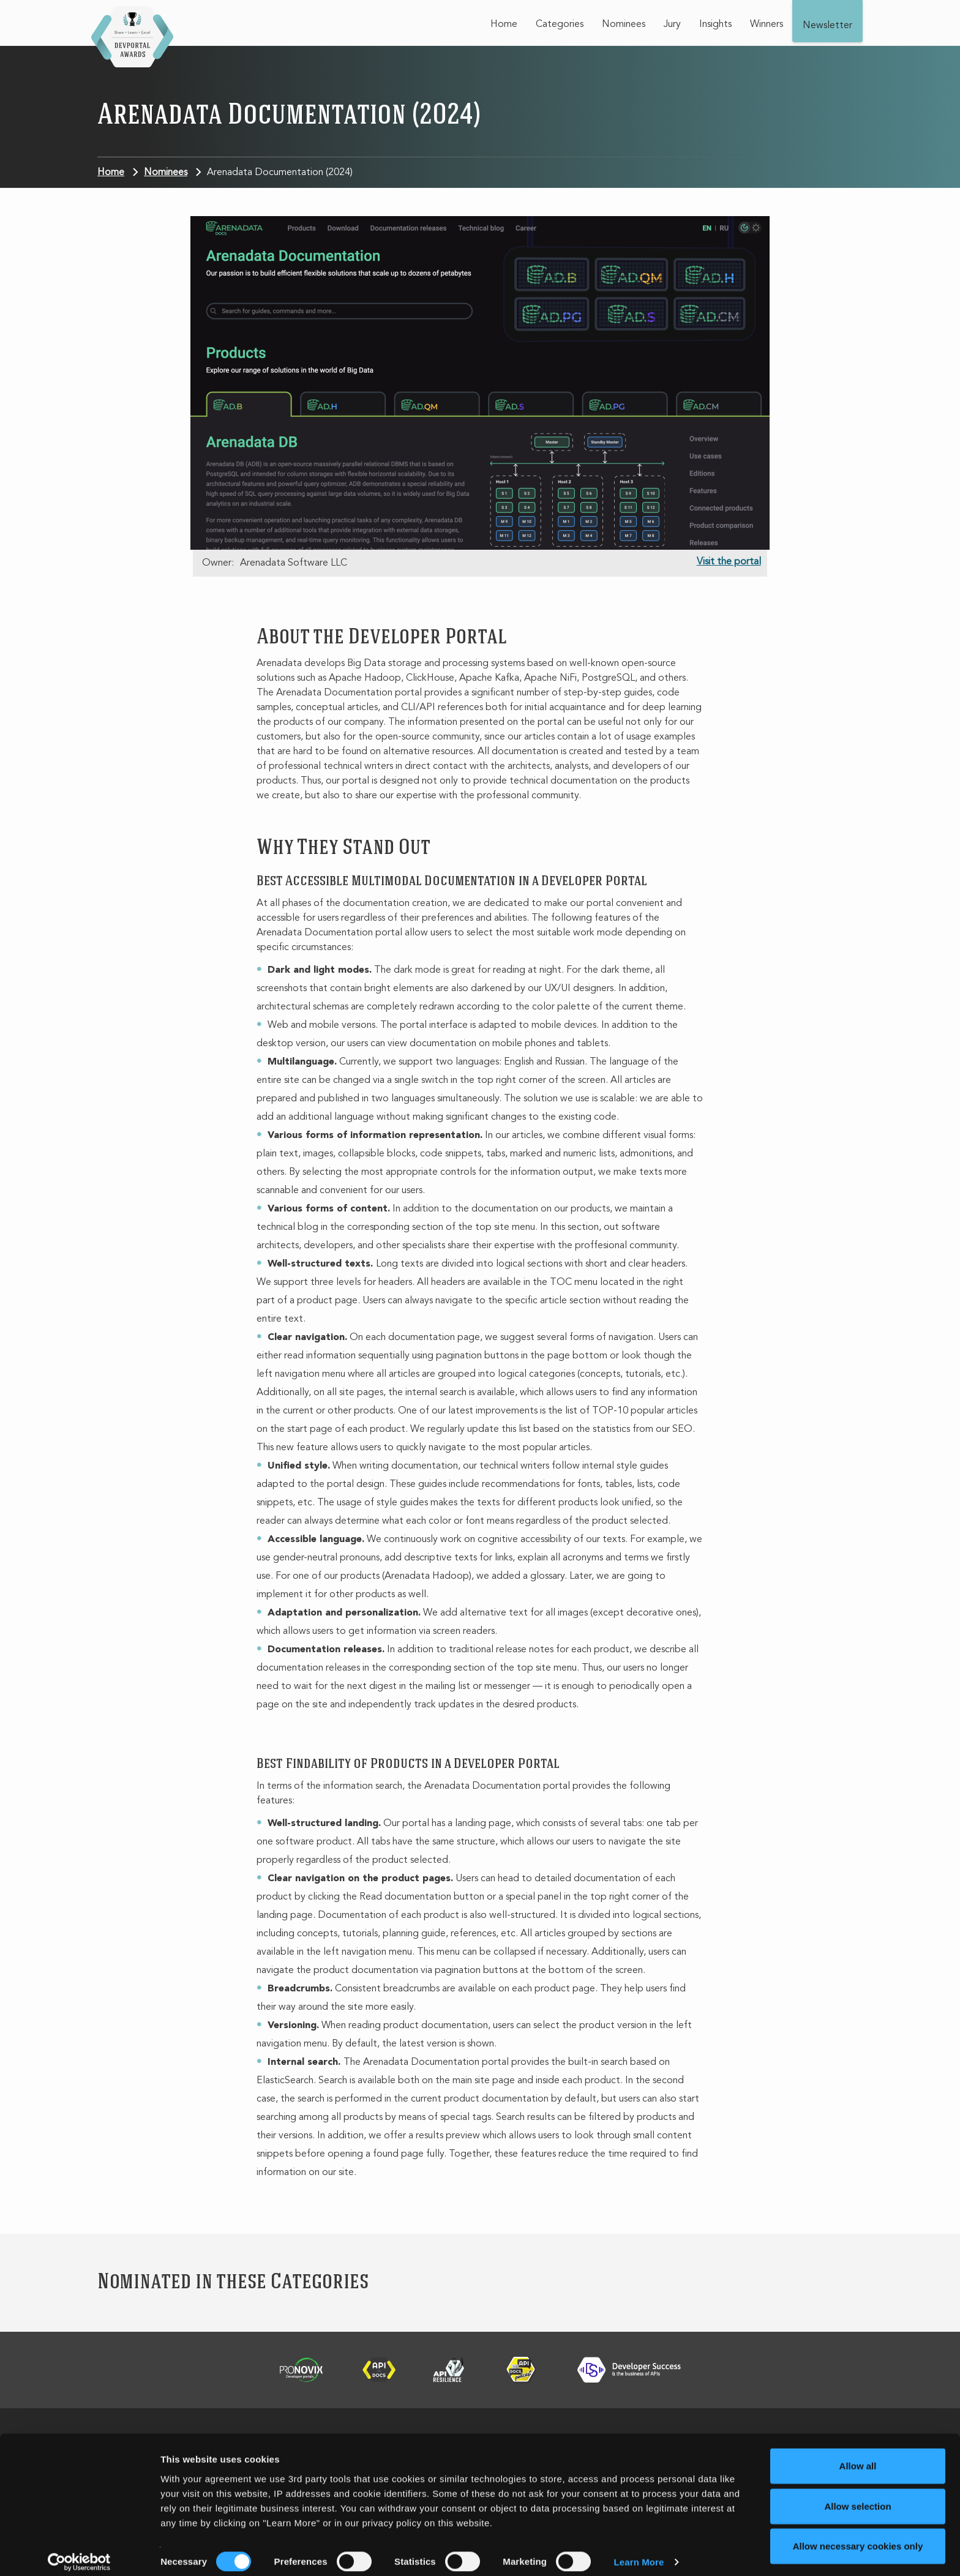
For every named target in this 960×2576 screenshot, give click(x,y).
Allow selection (857, 2496)
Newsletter (827, 26)
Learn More (639, 2552)
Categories (559, 24)
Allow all (858, 2456)
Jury (672, 24)
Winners (766, 24)
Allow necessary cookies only (858, 2536)
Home (503, 24)
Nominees (623, 24)
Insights (715, 24)
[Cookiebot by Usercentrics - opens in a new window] (79, 2552)
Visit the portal (729, 562)
